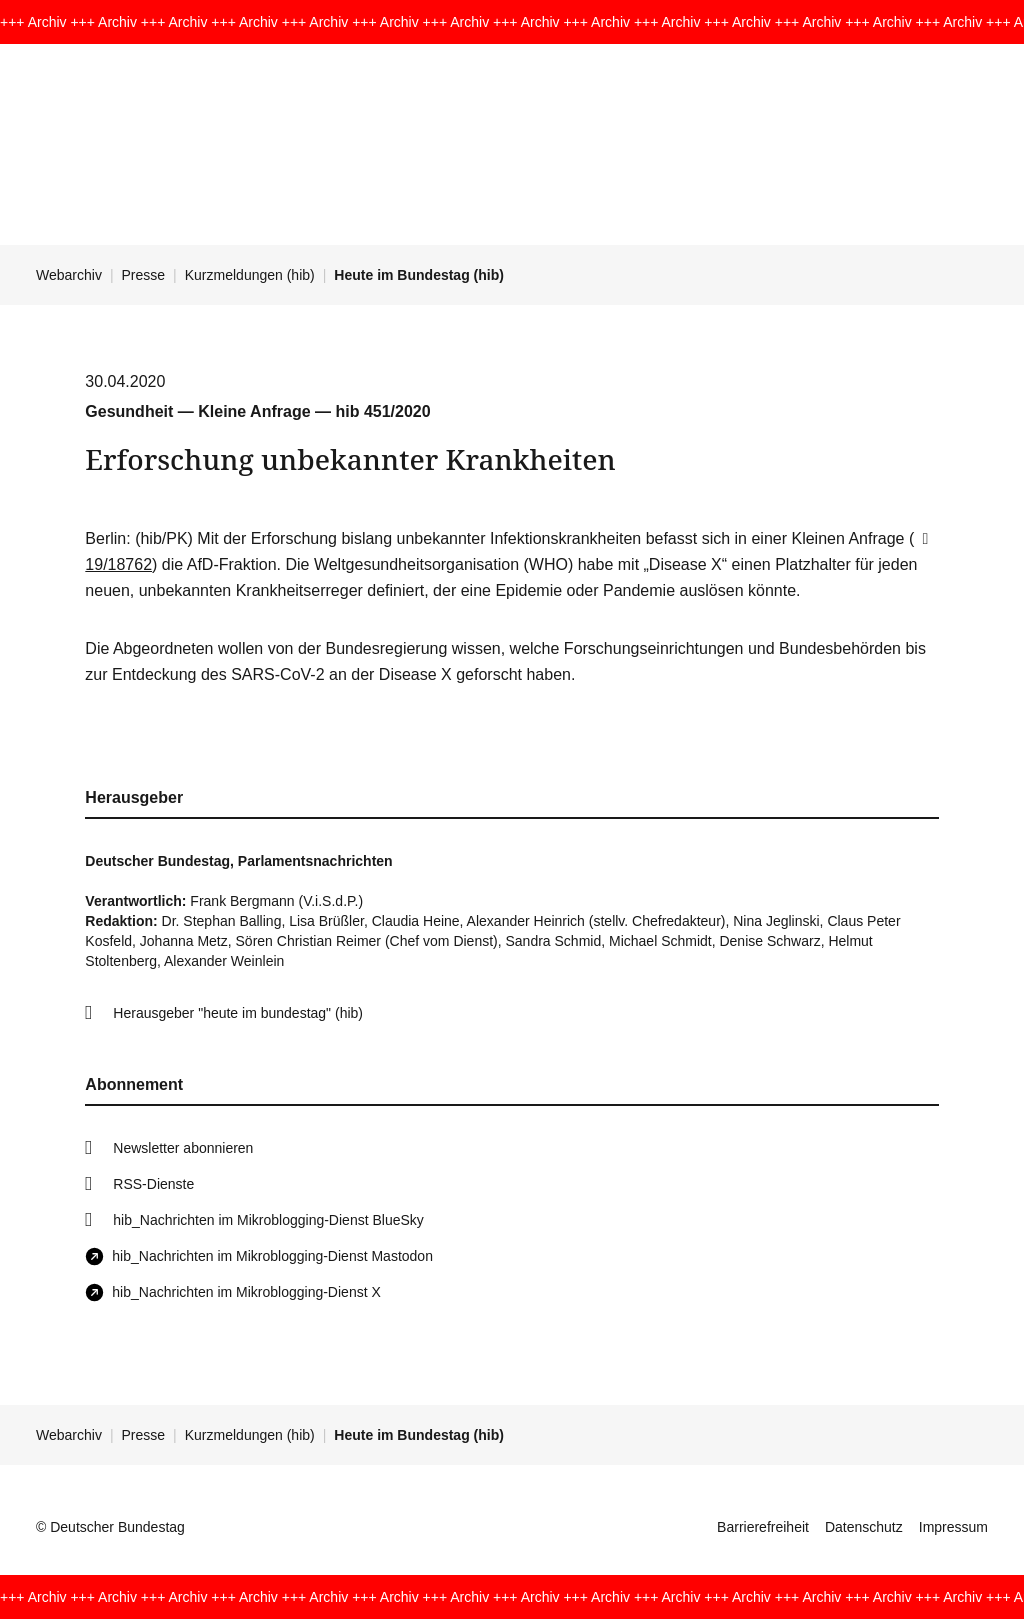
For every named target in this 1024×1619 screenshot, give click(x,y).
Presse (144, 275)
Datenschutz (864, 1527)
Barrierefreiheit (763, 1527)
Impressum (953, 1527)
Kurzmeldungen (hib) (250, 275)
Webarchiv (69, 275)
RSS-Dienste (153, 1184)
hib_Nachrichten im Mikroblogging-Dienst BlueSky (268, 1220)
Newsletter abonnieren (183, 1148)
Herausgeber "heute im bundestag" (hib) (238, 1013)
